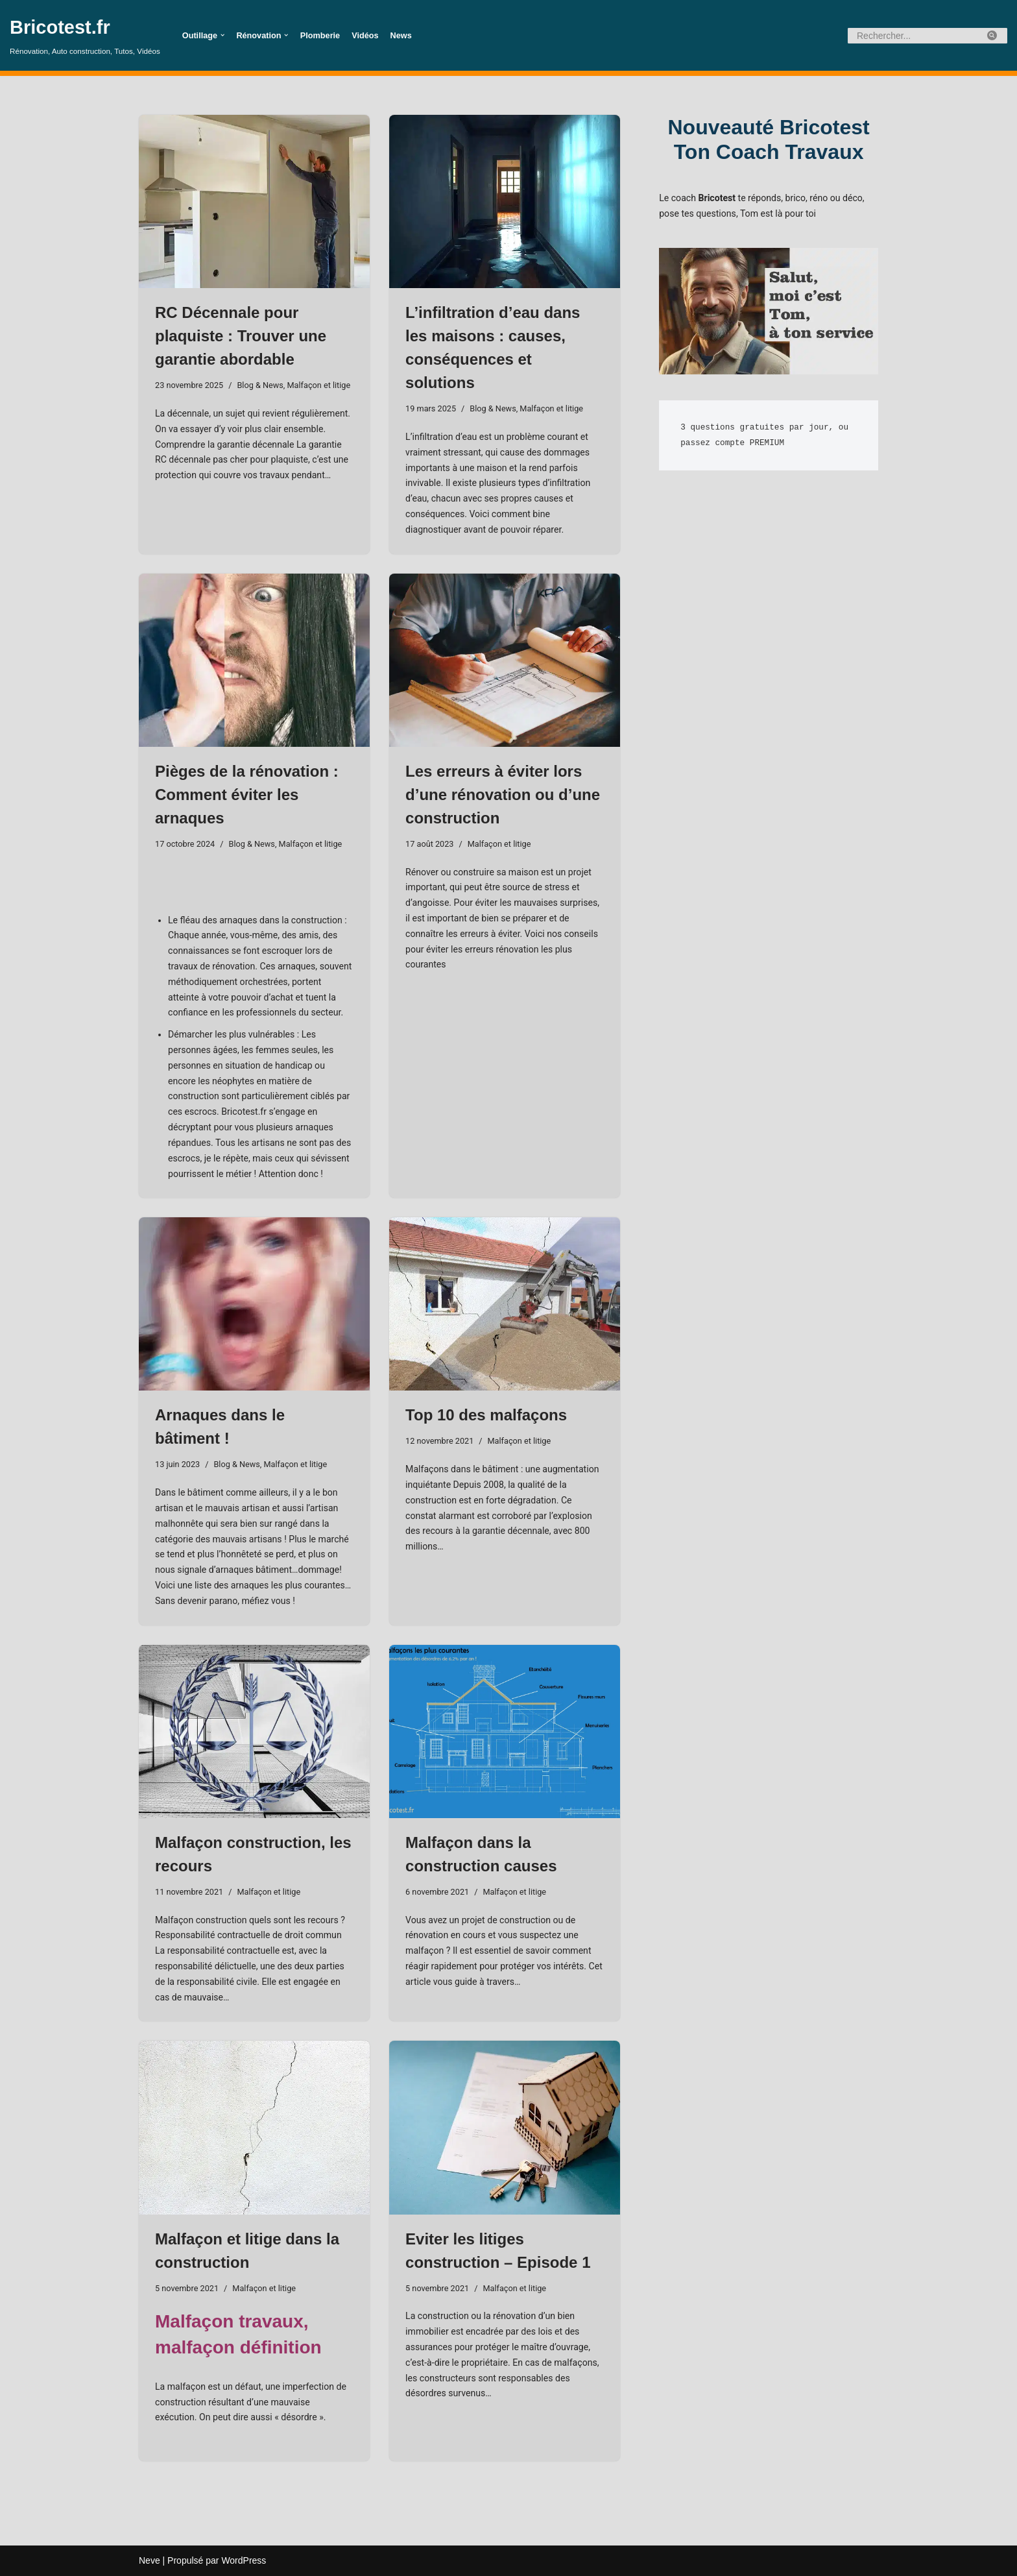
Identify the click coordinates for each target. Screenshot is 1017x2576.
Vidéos (364, 35)
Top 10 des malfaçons (486, 1415)
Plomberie (319, 35)
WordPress (243, 2560)
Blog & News (260, 385)
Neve (149, 2560)
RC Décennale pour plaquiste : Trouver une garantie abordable (240, 336)
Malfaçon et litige (317, 385)
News (400, 35)
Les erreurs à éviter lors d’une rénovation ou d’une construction (502, 794)
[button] (222, 35)
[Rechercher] (913, 35)
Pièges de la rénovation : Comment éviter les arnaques (247, 794)
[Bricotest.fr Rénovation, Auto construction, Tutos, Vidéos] (85, 35)
